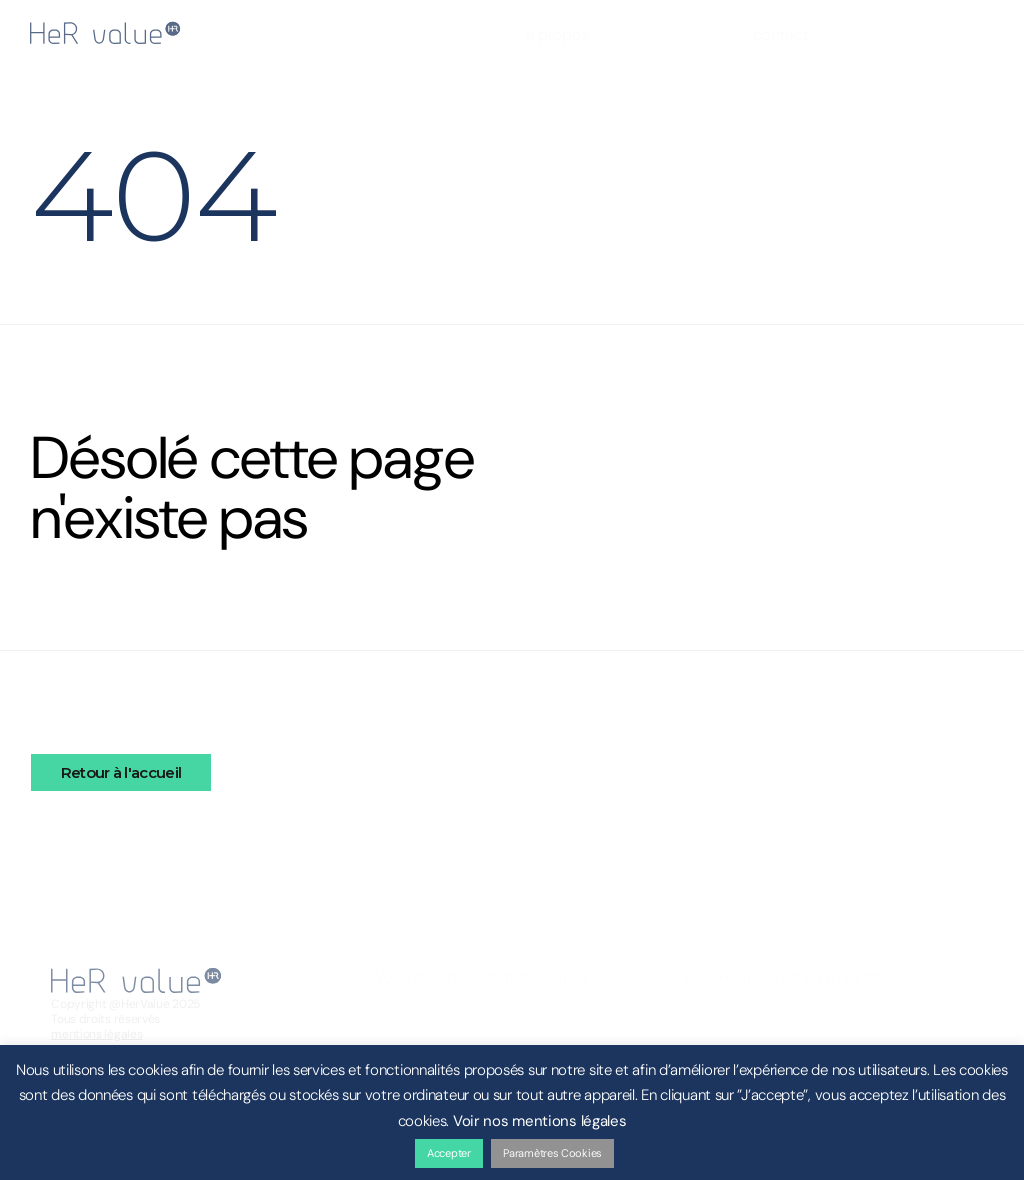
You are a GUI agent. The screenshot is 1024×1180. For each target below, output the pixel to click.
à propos (557, 34)
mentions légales (96, 1034)
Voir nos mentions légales (540, 1121)
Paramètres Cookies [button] (552, 1153)
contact (780, 34)
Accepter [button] (449, 1153)
